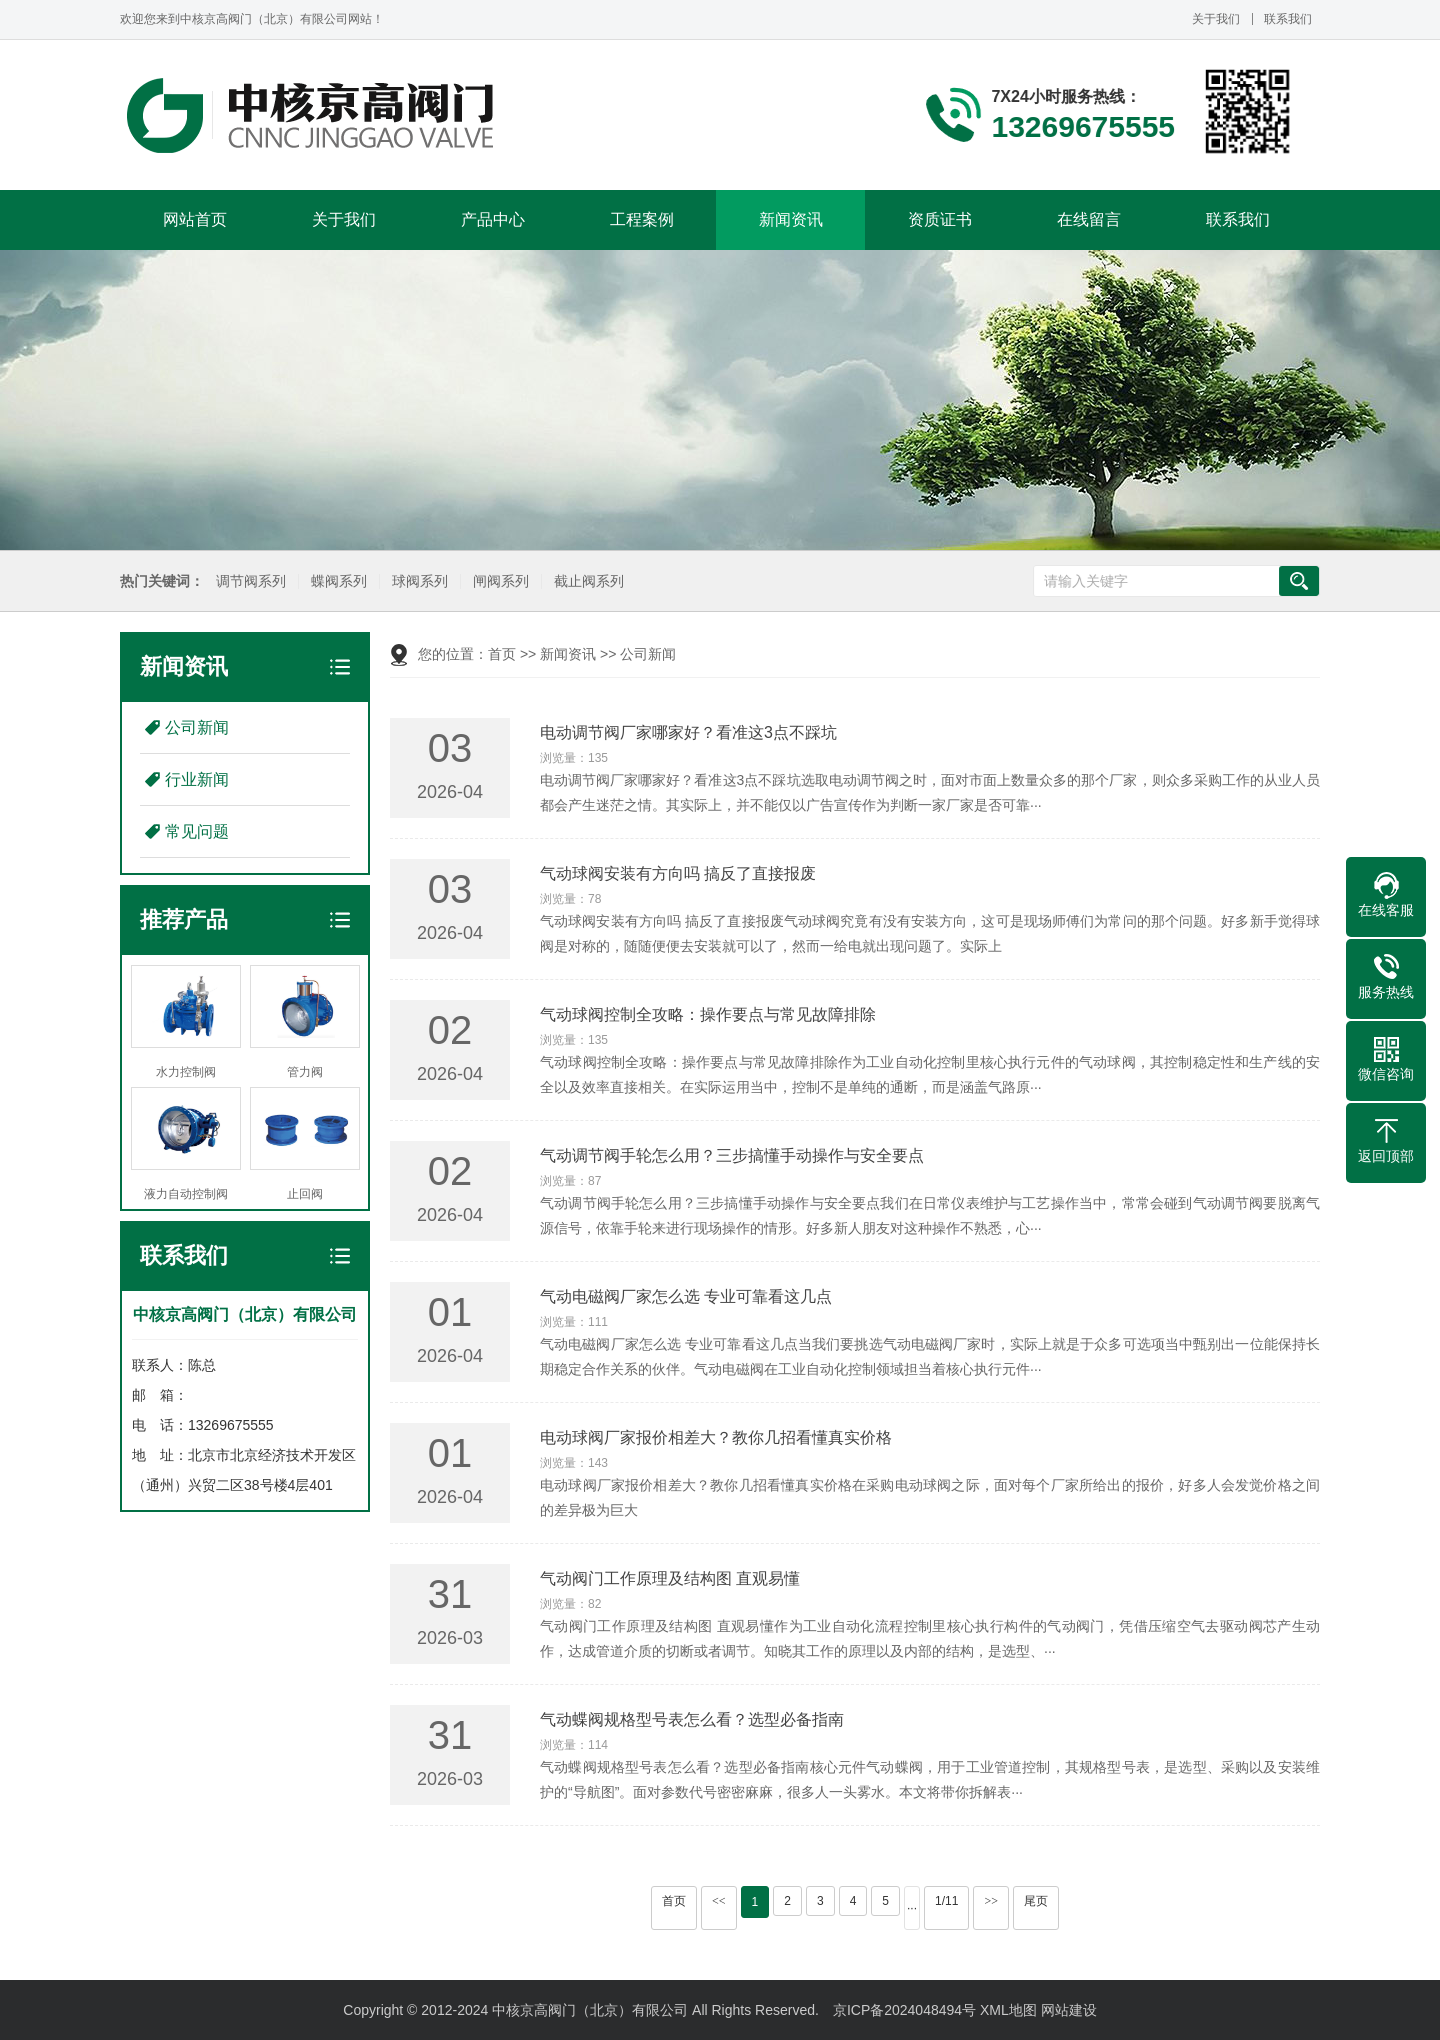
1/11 (946, 1901)
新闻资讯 (791, 219)
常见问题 (197, 831)
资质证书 (940, 219)
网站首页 (195, 219)
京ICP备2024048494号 (904, 2010)
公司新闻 (197, 727)
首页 (502, 654)
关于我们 (1216, 19)
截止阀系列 (584, 581)
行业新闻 (197, 779)
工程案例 (642, 219)
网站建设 (1069, 2010)
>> (991, 1901)
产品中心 (493, 219)
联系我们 (1288, 19)
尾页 (1036, 1901)
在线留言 (1089, 219)
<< (719, 1901)
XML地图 (1008, 2010)
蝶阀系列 (334, 581)
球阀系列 (415, 581)
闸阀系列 (496, 581)
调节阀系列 (246, 581)
